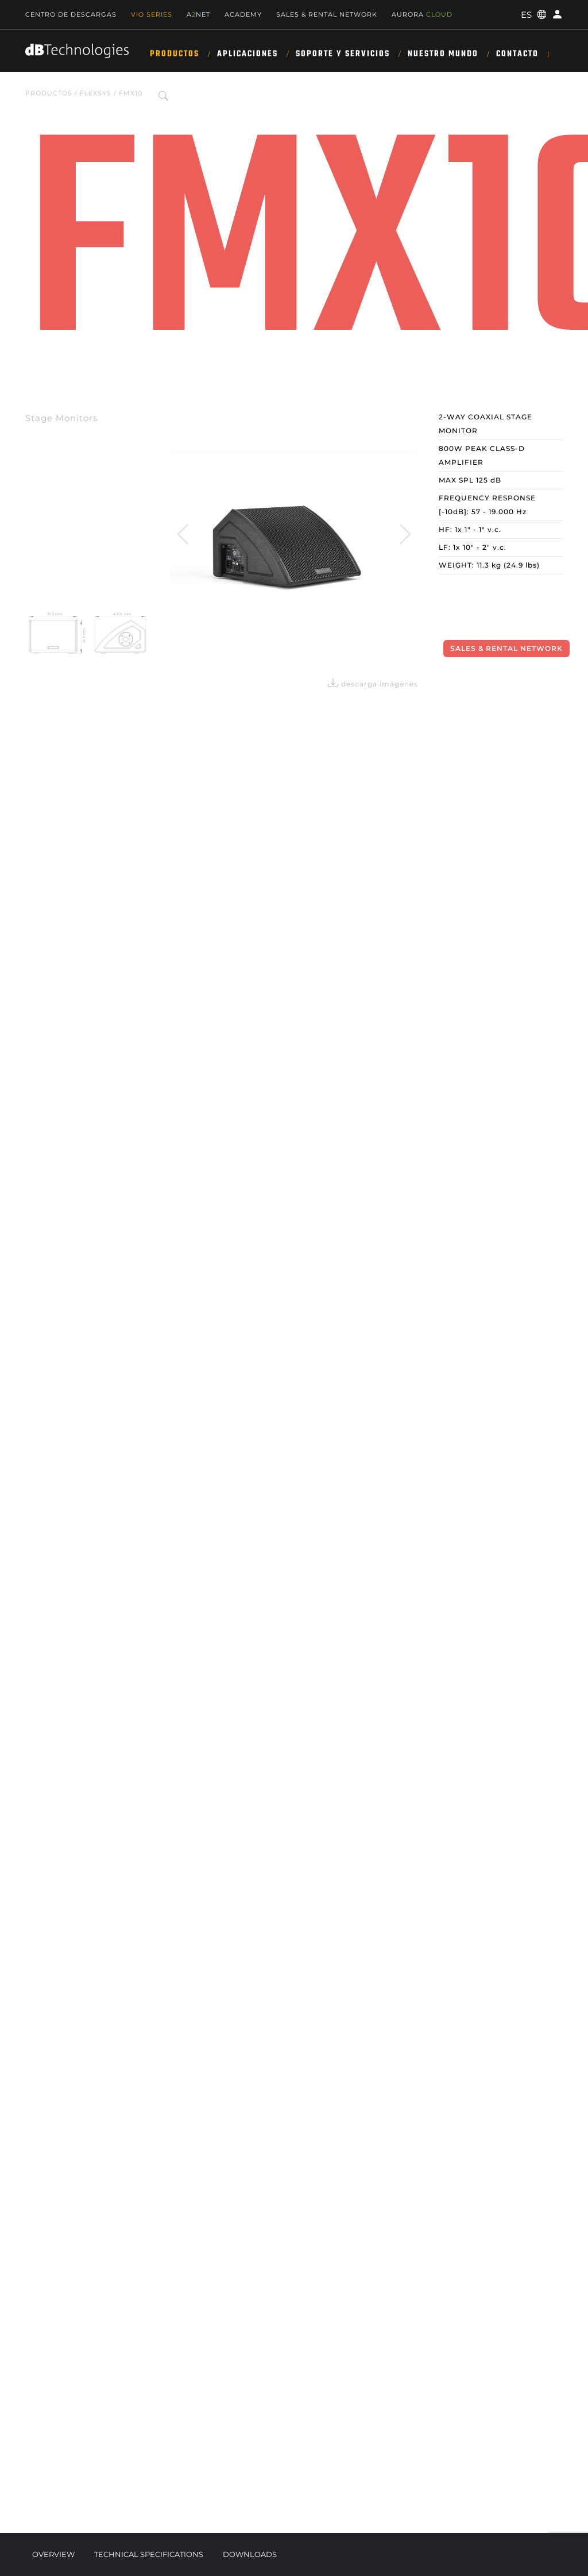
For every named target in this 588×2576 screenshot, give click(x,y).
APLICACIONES (247, 54)
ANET (198, 14)
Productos (174, 54)
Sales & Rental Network (326, 14)
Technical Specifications (148, 2554)
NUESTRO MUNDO (443, 54)
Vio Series (151, 14)
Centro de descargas (71, 14)
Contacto (517, 54)
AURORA (422, 14)
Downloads (250, 2554)
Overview (53, 2554)
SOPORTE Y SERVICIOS (343, 54)
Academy (243, 14)
